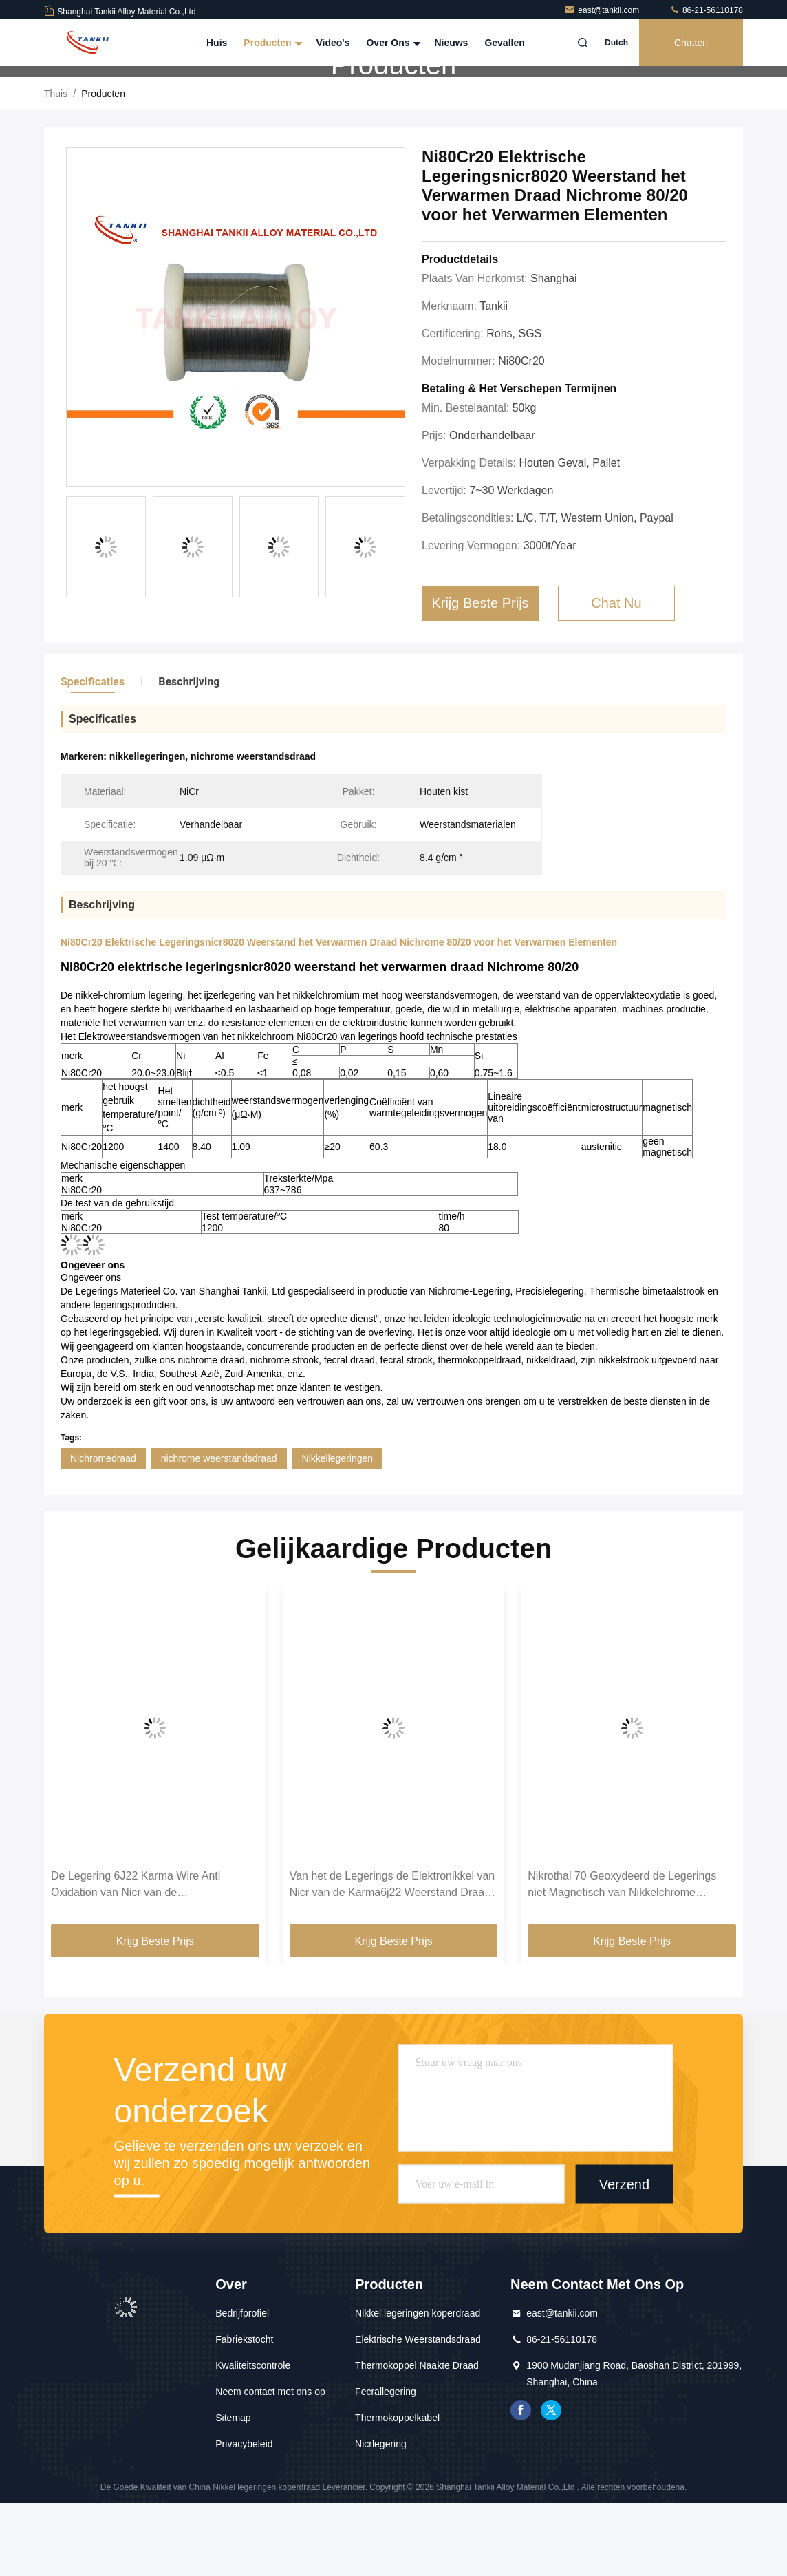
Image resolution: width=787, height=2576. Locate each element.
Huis (216, 42)
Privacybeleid (243, 2516)
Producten (271, 42)
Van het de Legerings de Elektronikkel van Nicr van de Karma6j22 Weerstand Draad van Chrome (392, 1958)
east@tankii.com (602, 10)
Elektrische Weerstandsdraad (418, 2412)
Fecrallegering (385, 2464)
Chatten (691, 42)
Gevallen (504, 42)
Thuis (55, 166)
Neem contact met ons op (270, 2464)
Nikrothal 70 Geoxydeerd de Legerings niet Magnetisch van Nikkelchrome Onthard (622, 1958)
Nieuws (451, 42)
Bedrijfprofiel (242, 2386)
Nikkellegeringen (338, 1531)
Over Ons (392, 42)
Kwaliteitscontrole (252, 2438)
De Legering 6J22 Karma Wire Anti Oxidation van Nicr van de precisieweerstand (135, 1958)
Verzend (624, 2256)
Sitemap (232, 2490)
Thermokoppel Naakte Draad (417, 2438)
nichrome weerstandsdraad (219, 1531)
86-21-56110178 (706, 10)
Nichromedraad (103, 1531)
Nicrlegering (381, 2516)
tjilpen (551, 2483)
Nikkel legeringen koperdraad (417, 2386)
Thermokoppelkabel (397, 2490)
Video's (332, 42)
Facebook (520, 2483)
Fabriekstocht (244, 2412)
